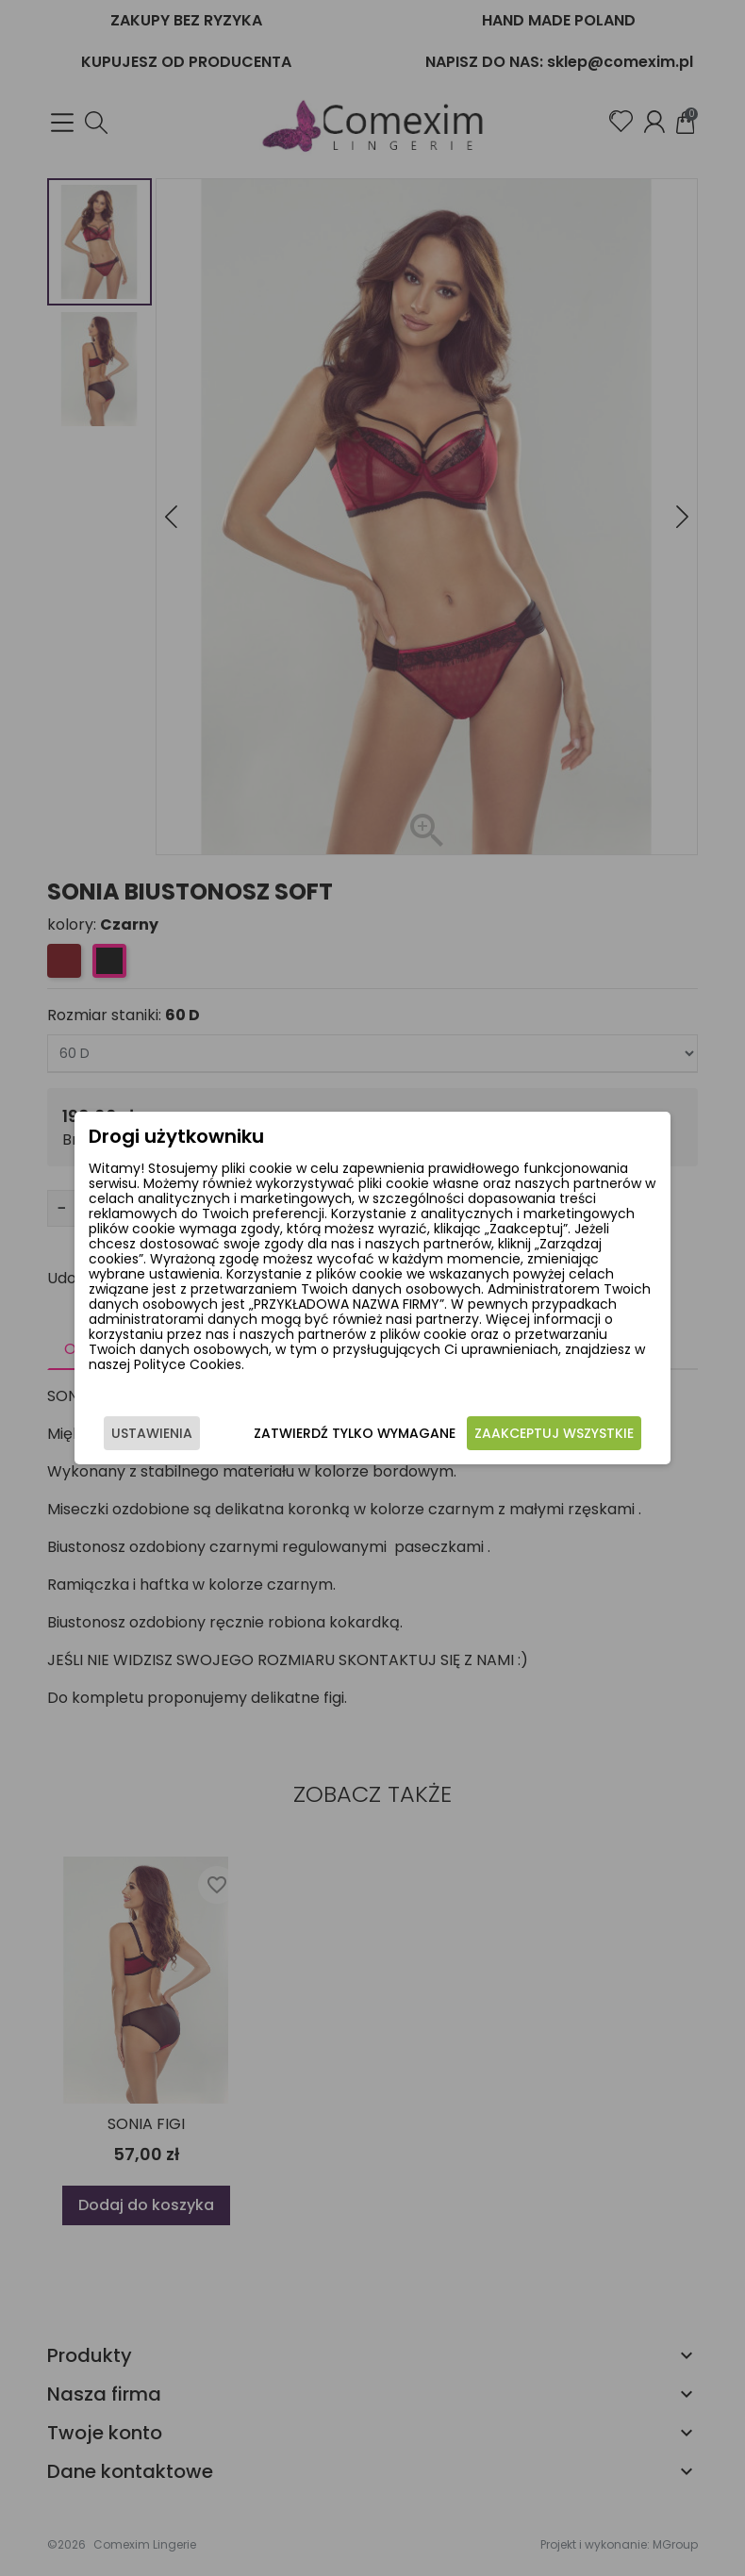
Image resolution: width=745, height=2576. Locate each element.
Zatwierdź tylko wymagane (354, 1433)
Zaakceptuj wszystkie (554, 1433)
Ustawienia (151, 1433)
